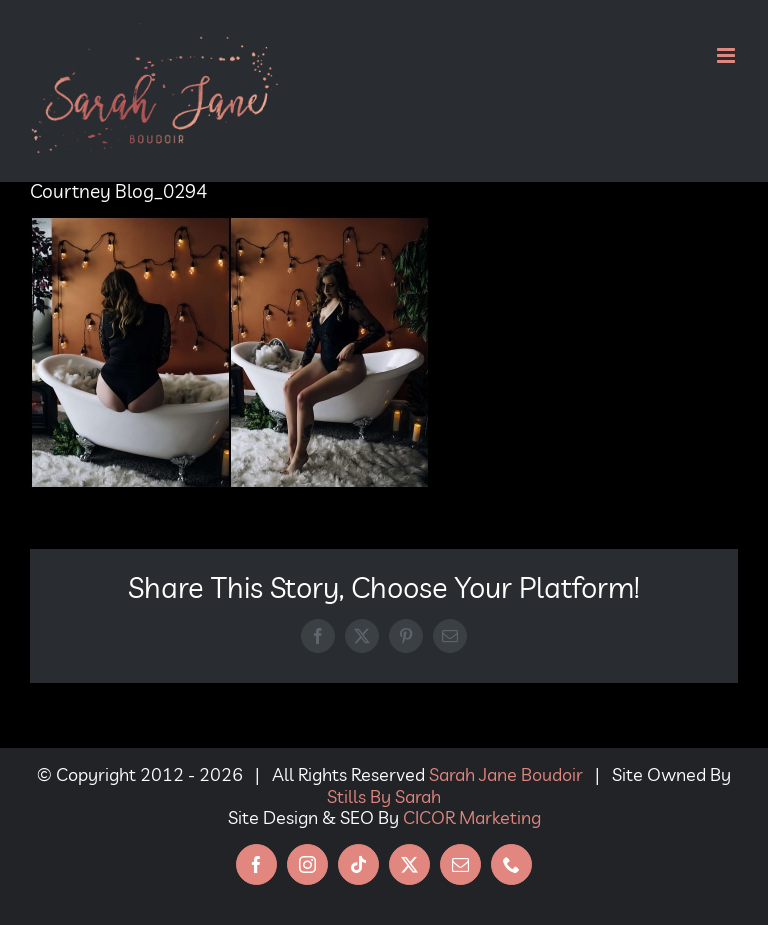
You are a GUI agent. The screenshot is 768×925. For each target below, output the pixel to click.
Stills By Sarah (384, 796)
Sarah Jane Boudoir (506, 774)
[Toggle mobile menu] (727, 55)
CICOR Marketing (472, 817)
